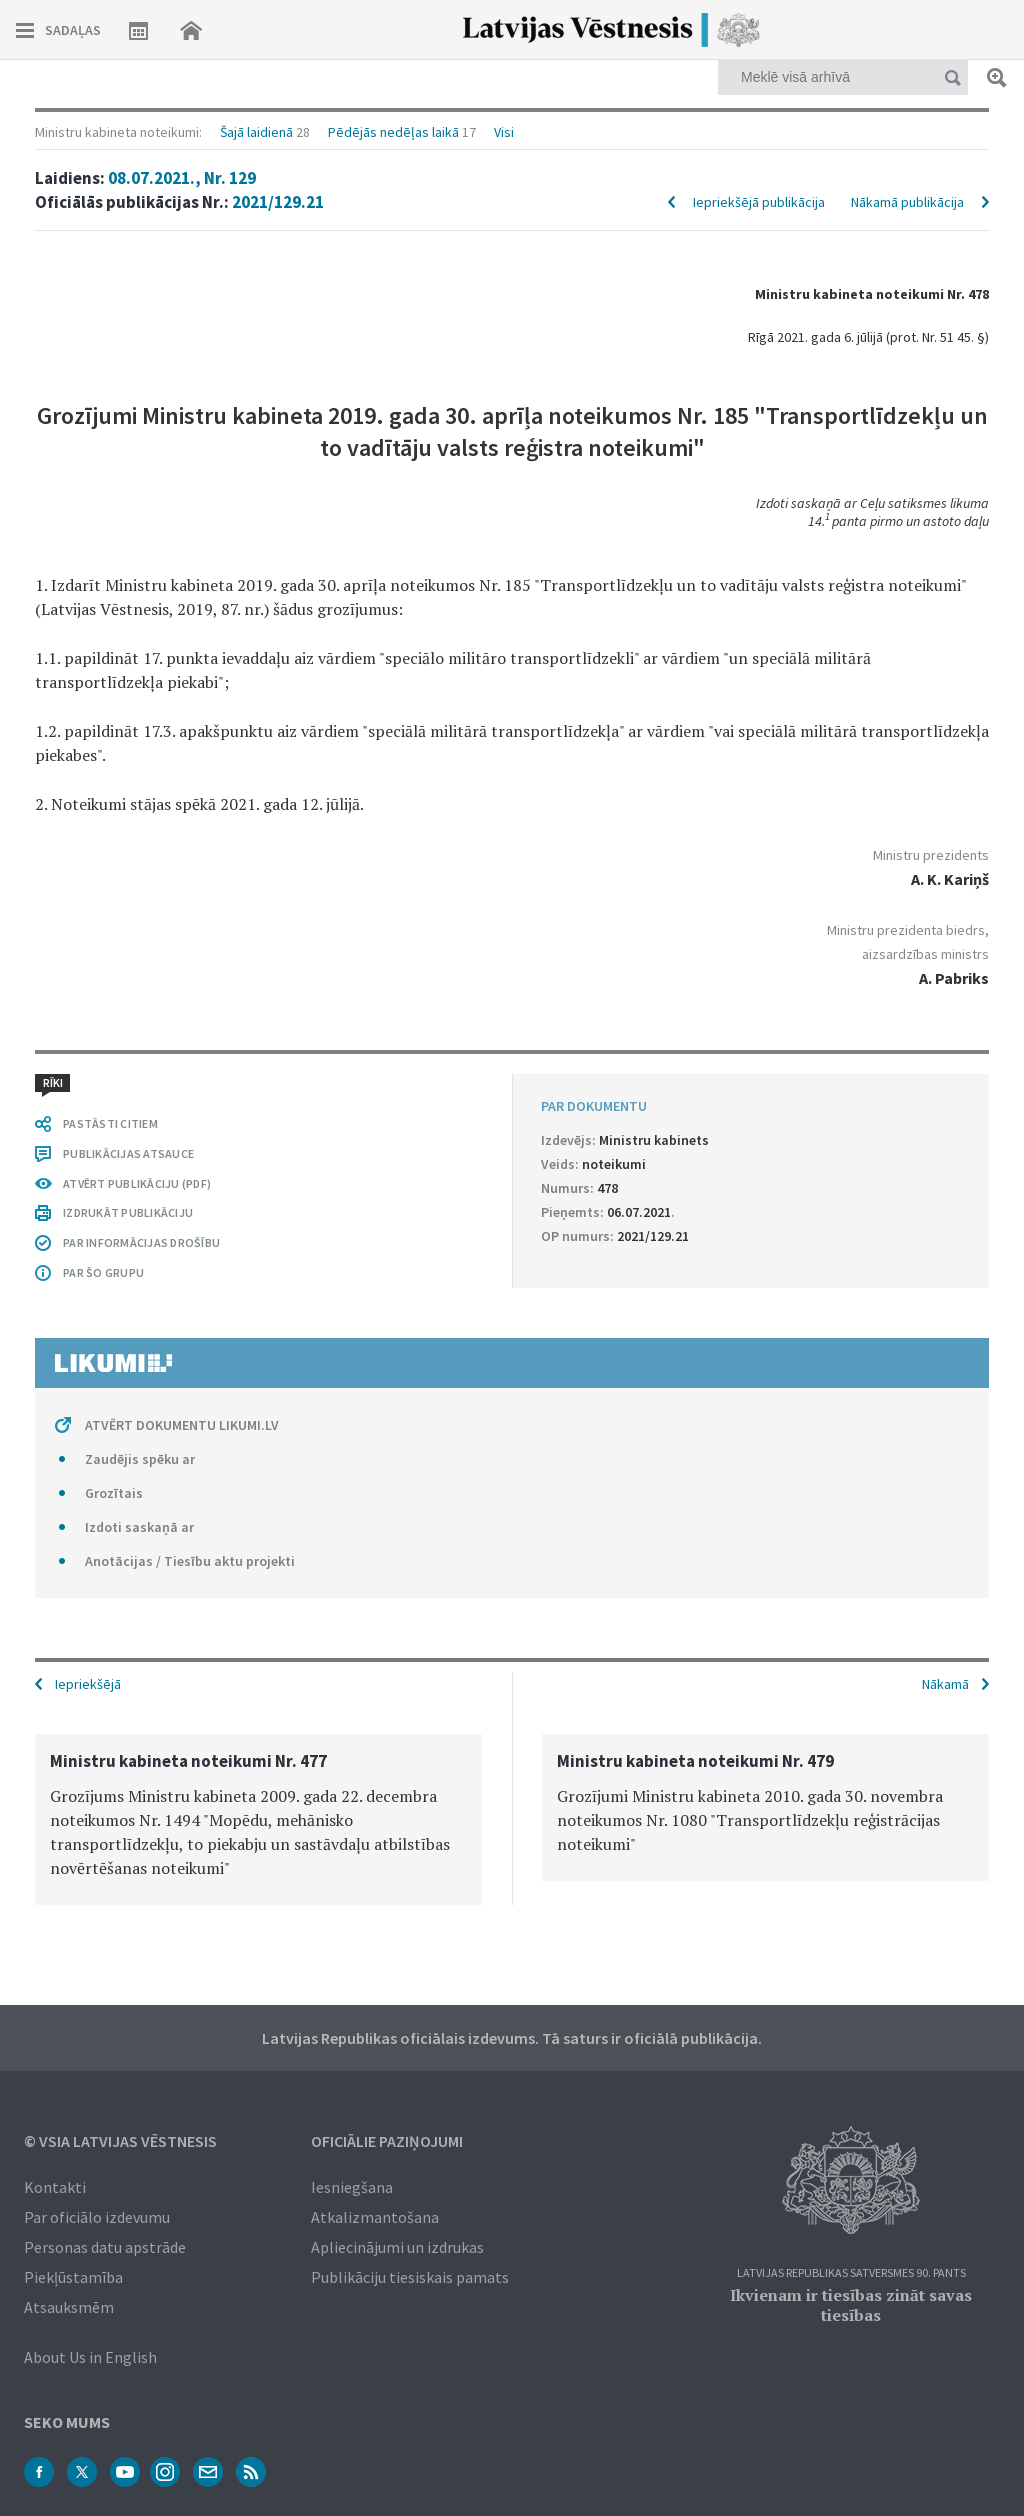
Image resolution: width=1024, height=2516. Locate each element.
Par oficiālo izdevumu (97, 2217)
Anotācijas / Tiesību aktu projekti (190, 1561)
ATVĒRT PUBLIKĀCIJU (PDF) (137, 1183)
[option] (258, 1819)
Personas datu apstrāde (105, 2247)
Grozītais (114, 1493)
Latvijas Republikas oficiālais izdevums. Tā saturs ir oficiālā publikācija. (512, 2038)
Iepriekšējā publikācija (759, 202)
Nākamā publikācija (907, 202)
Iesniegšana (352, 2187)
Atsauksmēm (69, 2307)
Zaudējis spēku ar (140, 1459)
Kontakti (55, 2187)
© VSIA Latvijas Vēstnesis (120, 2141)
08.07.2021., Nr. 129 (182, 178)
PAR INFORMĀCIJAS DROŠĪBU (141, 1242)
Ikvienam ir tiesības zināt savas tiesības (851, 2305)
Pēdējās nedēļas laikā (393, 132)
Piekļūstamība (73, 2277)
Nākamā (945, 1684)
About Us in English (90, 2357)
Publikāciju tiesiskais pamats (410, 2277)
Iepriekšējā (88, 1684)
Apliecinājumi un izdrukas (397, 2247)
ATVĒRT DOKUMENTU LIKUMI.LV (182, 1425)
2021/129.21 (278, 202)
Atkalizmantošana (375, 2217)
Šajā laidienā (256, 132)
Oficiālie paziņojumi (387, 2141)
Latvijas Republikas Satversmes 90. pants (851, 2273)
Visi (504, 132)
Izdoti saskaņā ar (139, 1527)
